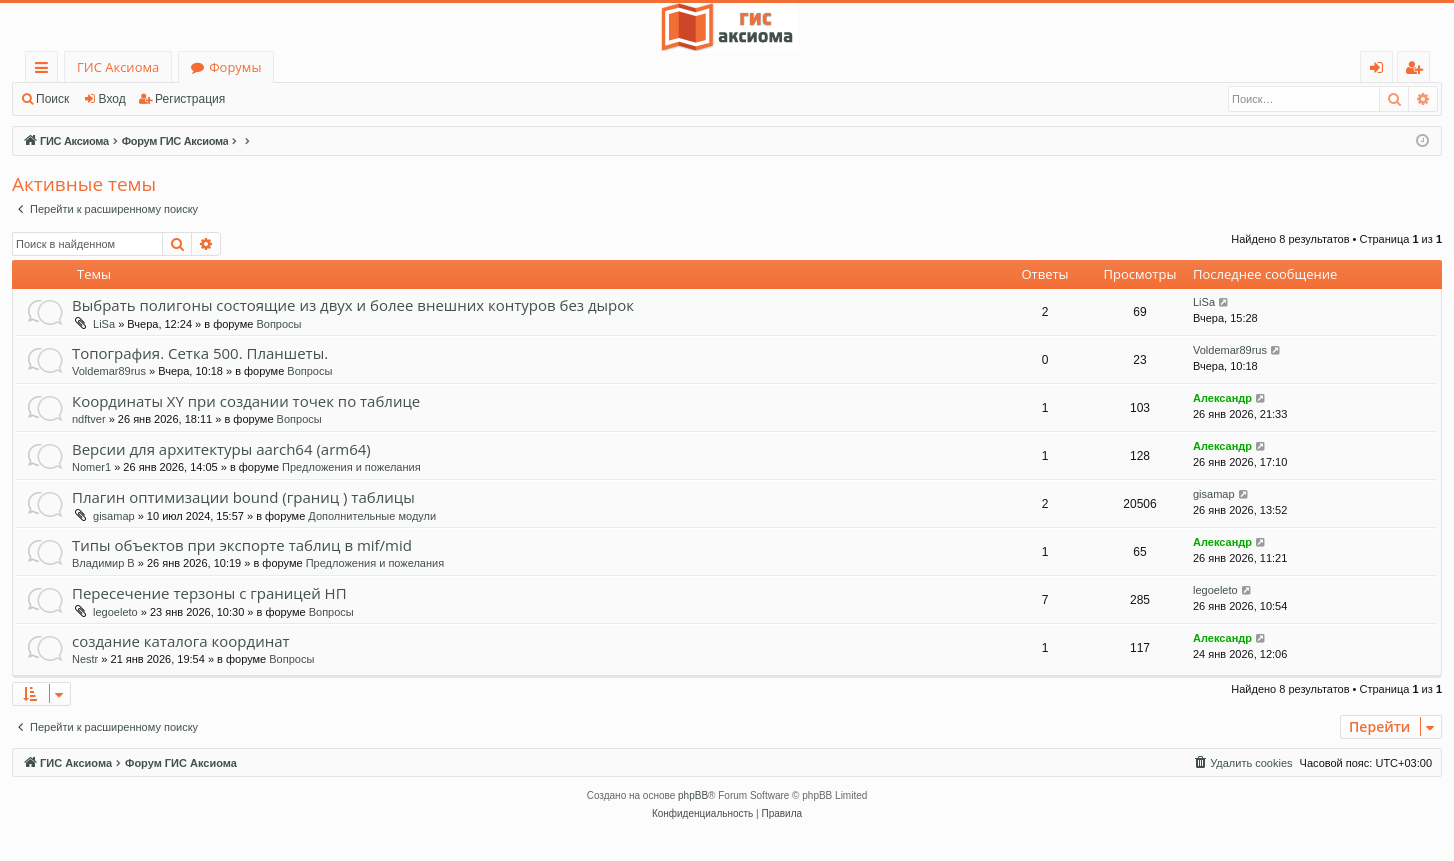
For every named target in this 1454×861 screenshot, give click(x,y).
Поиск (52, 99)
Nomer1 (91, 467)
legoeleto (115, 612)
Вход (112, 99)
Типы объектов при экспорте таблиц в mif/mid (242, 545)
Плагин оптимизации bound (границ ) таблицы (243, 497)
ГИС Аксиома (118, 67)
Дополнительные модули (372, 516)
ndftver (89, 419)
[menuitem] (1242, 763)
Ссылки (45, 70)
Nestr (85, 659)
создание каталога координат (181, 641)
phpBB (693, 795)
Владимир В (103, 563)
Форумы (235, 67)
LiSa (104, 324)
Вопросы (278, 324)
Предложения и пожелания (351, 467)
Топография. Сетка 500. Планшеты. (200, 353)
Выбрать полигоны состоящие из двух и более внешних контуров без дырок (353, 305)
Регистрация (190, 99)
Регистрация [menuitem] (1418, 70)
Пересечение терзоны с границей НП (209, 593)
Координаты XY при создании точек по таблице (246, 401)
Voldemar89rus (109, 371)
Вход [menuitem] (1380, 70)
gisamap (114, 516)
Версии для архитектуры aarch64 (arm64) (221, 449)
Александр (1222, 398)
